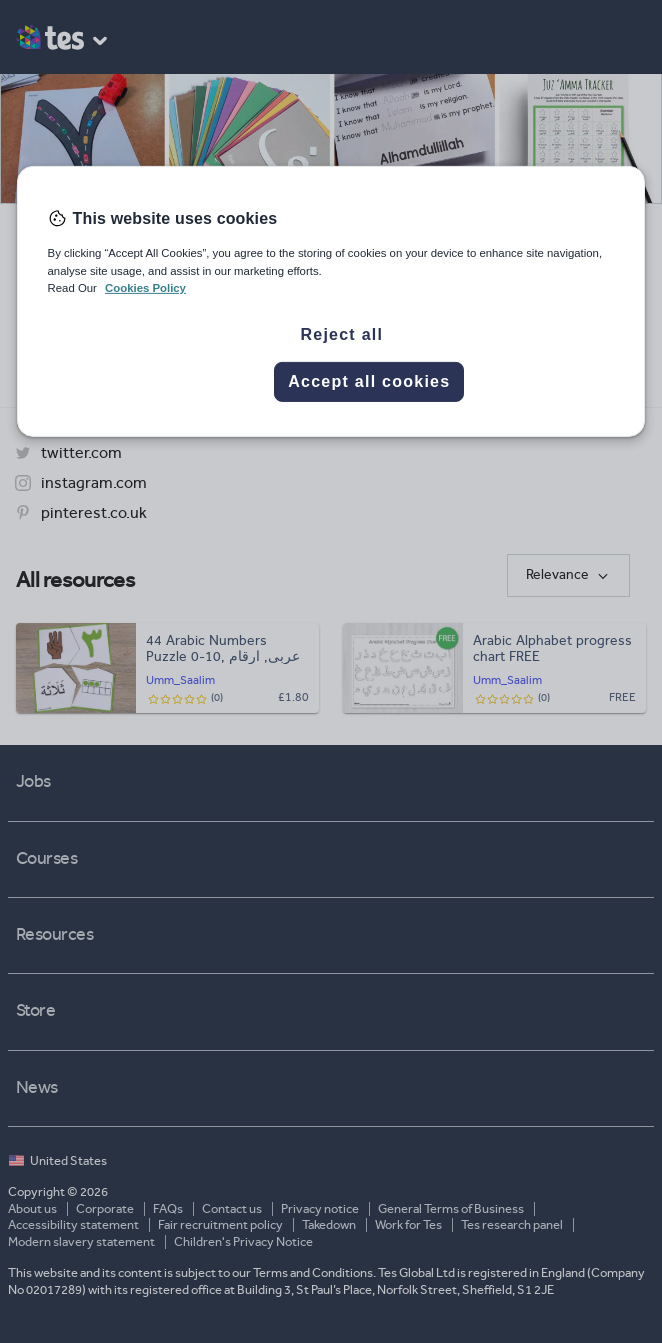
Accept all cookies (369, 381)
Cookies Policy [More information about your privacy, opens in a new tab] (145, 287)
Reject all (341, 334)
